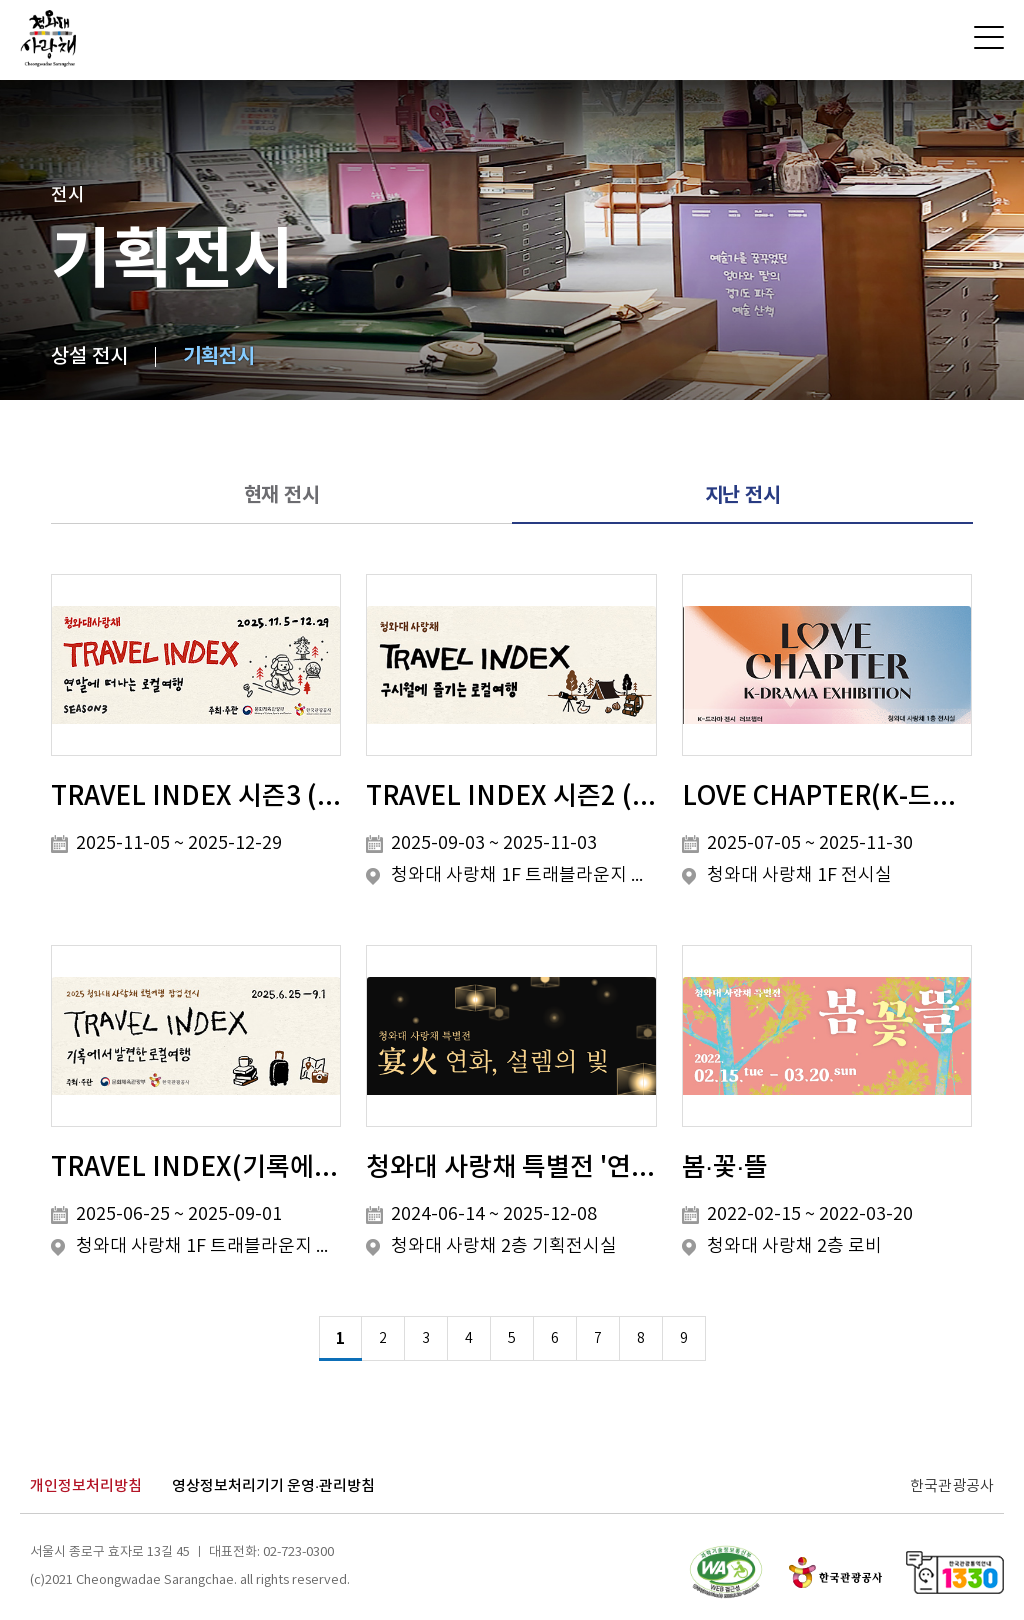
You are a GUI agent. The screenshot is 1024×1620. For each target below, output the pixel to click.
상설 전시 (89, 357)
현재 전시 (282, 496)
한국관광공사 (952, 1486)
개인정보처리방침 (86, 1486)
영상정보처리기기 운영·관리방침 (273, 1486)
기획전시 (219, 357)
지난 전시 (743, 496)
